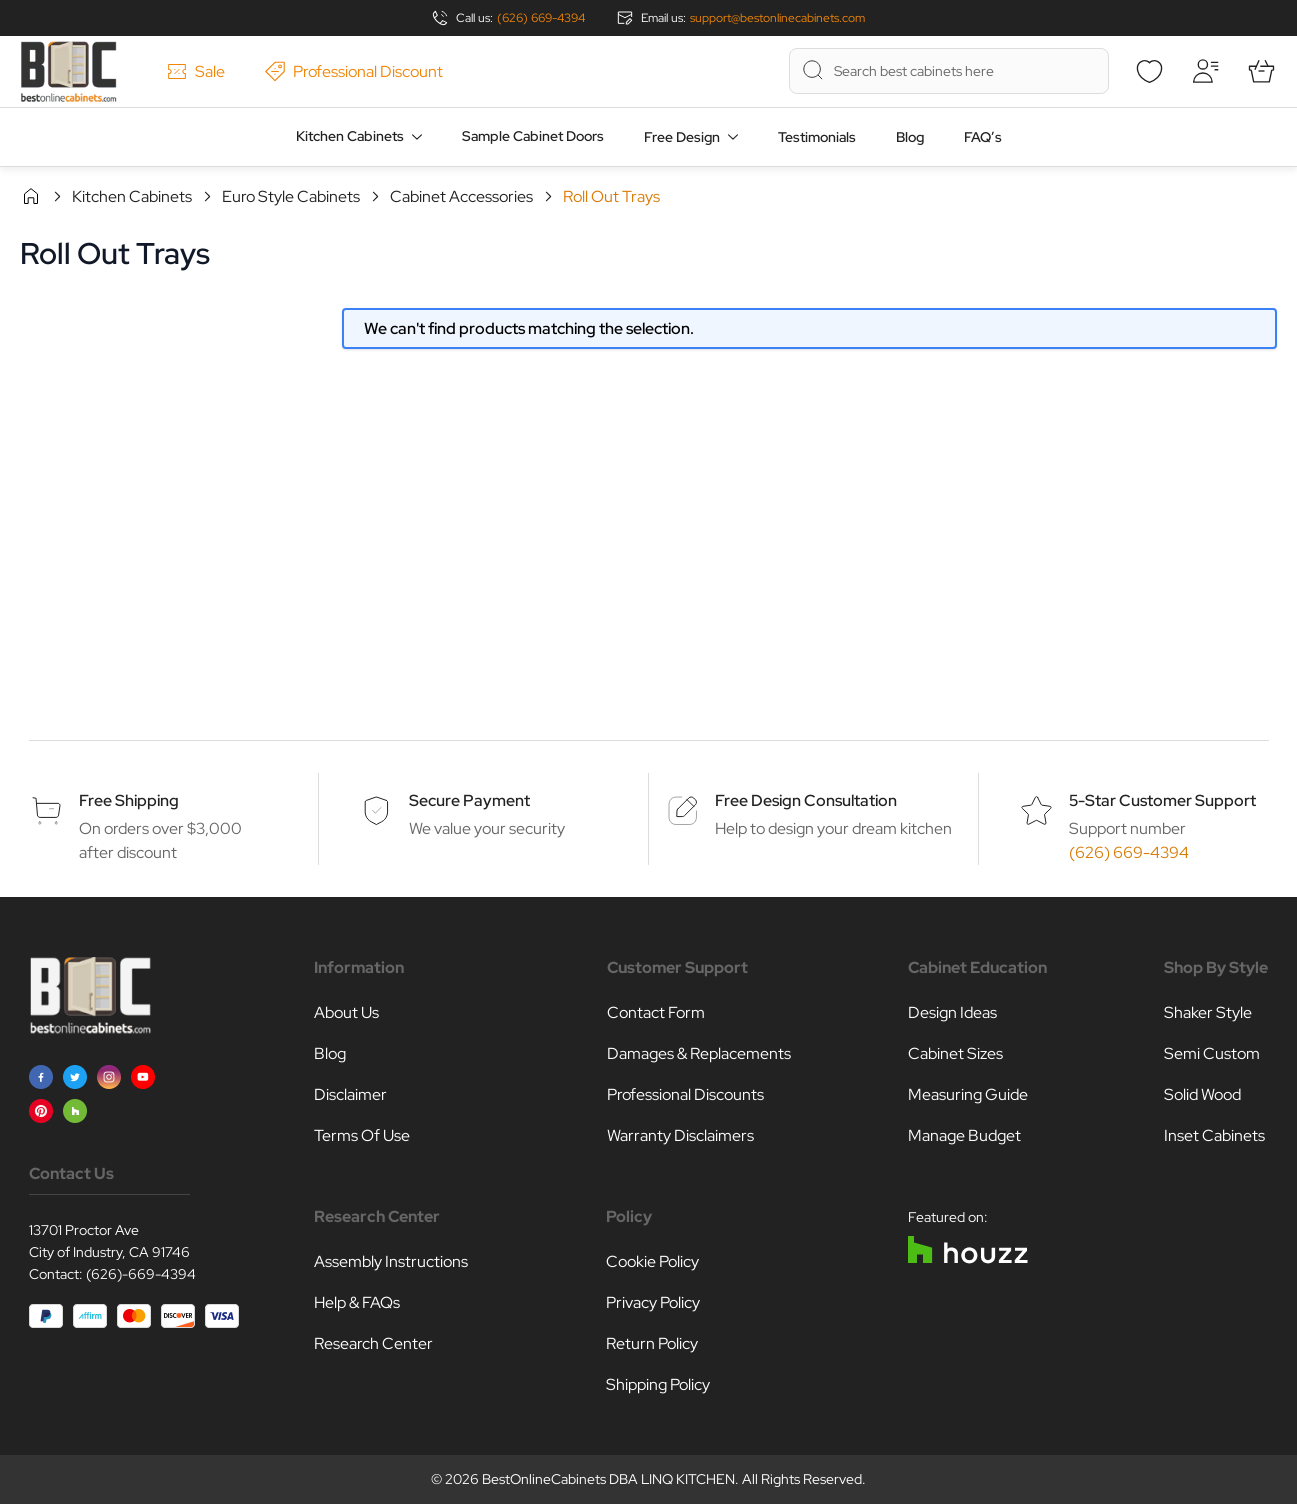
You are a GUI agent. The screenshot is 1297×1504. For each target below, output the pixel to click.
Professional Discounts (685, 1094)
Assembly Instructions (391, 1261)
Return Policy (652, 1343)
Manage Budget (964, 1135)
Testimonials (817, 137)
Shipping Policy (658, 1384)
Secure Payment (469, 800)
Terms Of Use (362, 1135)
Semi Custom (1212, 1053)
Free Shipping (129, 800)
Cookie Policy (652, 1261)
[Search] (813, 70)
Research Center (373, 1343)
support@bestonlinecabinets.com (777, 18)
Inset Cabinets (1214, 1135)
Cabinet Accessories (461, 196)
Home (31, 196)
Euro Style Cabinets (291, 196)
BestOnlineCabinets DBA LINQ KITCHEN (608, 1479)
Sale (196, 71)
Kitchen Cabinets (350, 136)
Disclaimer (350, 1094)
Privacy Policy (653, 1302)
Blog (910, 137)
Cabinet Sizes (955, 1053)
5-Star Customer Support (1162, 800)
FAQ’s (983, 137)
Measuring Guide (968, 1094)
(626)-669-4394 (141, 1274)
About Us (346, 1012)
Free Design (682, 137)
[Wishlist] (1149, 71)
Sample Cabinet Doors (533, 136)
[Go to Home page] (68, 71)
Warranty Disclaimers (680, 1135)
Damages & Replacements (699, 1053)
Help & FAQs (357, 1302)
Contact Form (656, 1012)
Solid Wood (1202, 1094)
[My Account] (1205, 71)
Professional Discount (354, 71)
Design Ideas (952, 1012)
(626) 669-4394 (541, 18)
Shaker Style (1208, 1012)
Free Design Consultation (806, 800)
